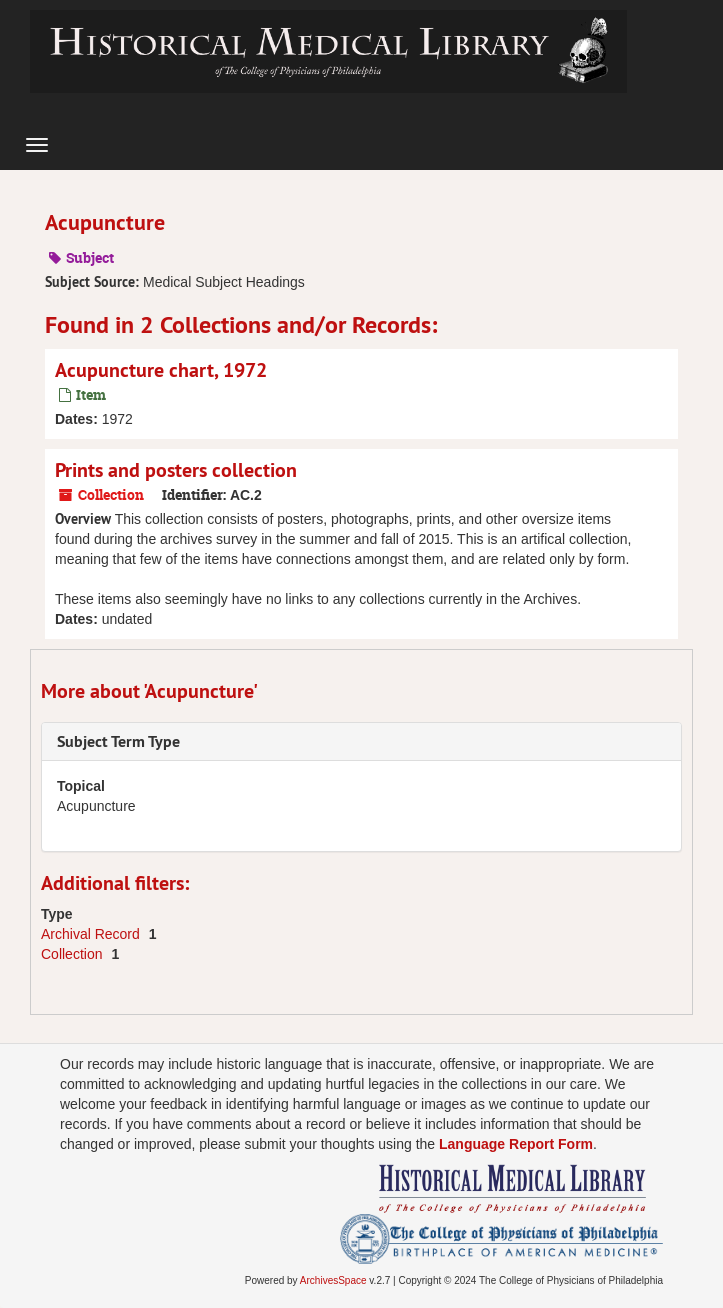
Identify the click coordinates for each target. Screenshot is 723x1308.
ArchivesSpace (333, 1280)
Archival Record (92, 934)
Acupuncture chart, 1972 (161, 370)
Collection (73, 954)
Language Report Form (516, 1144)
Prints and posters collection (176, 470)
